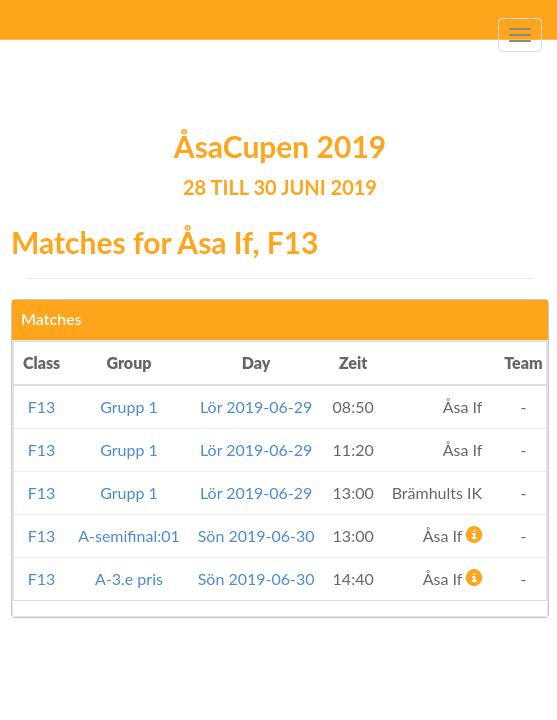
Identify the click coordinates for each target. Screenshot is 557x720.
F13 (42, 406)
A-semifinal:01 (129, 535)
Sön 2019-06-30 (256, 535)
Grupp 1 (129, 406)
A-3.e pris (129, 578)
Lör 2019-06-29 (256, 406)
